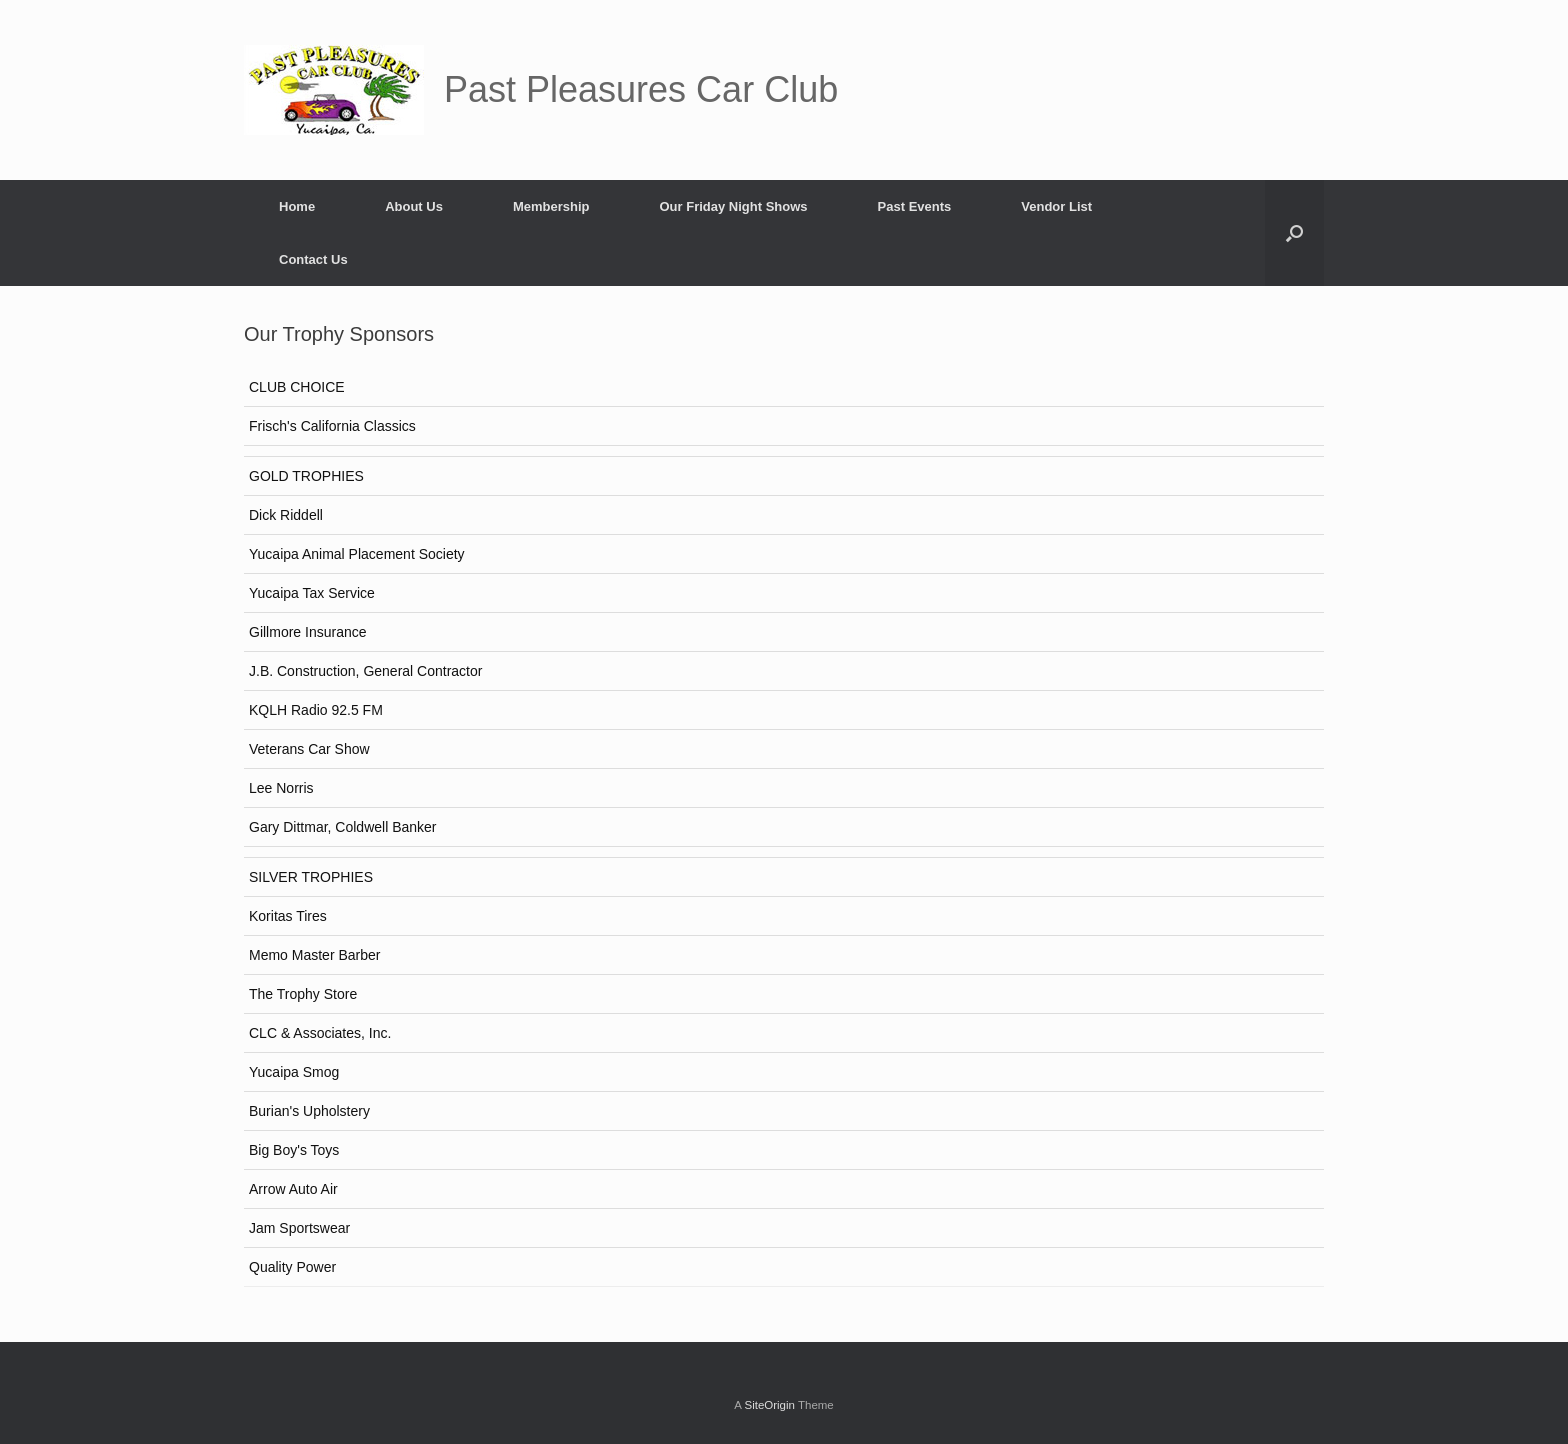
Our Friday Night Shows (733, 206)
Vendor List (1056, 206)
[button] (1294, 233)
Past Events (915, 206)
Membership (551, 206)
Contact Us (313, 259)
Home (297, 206)
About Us (414, 206)
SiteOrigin (769, 1405)
